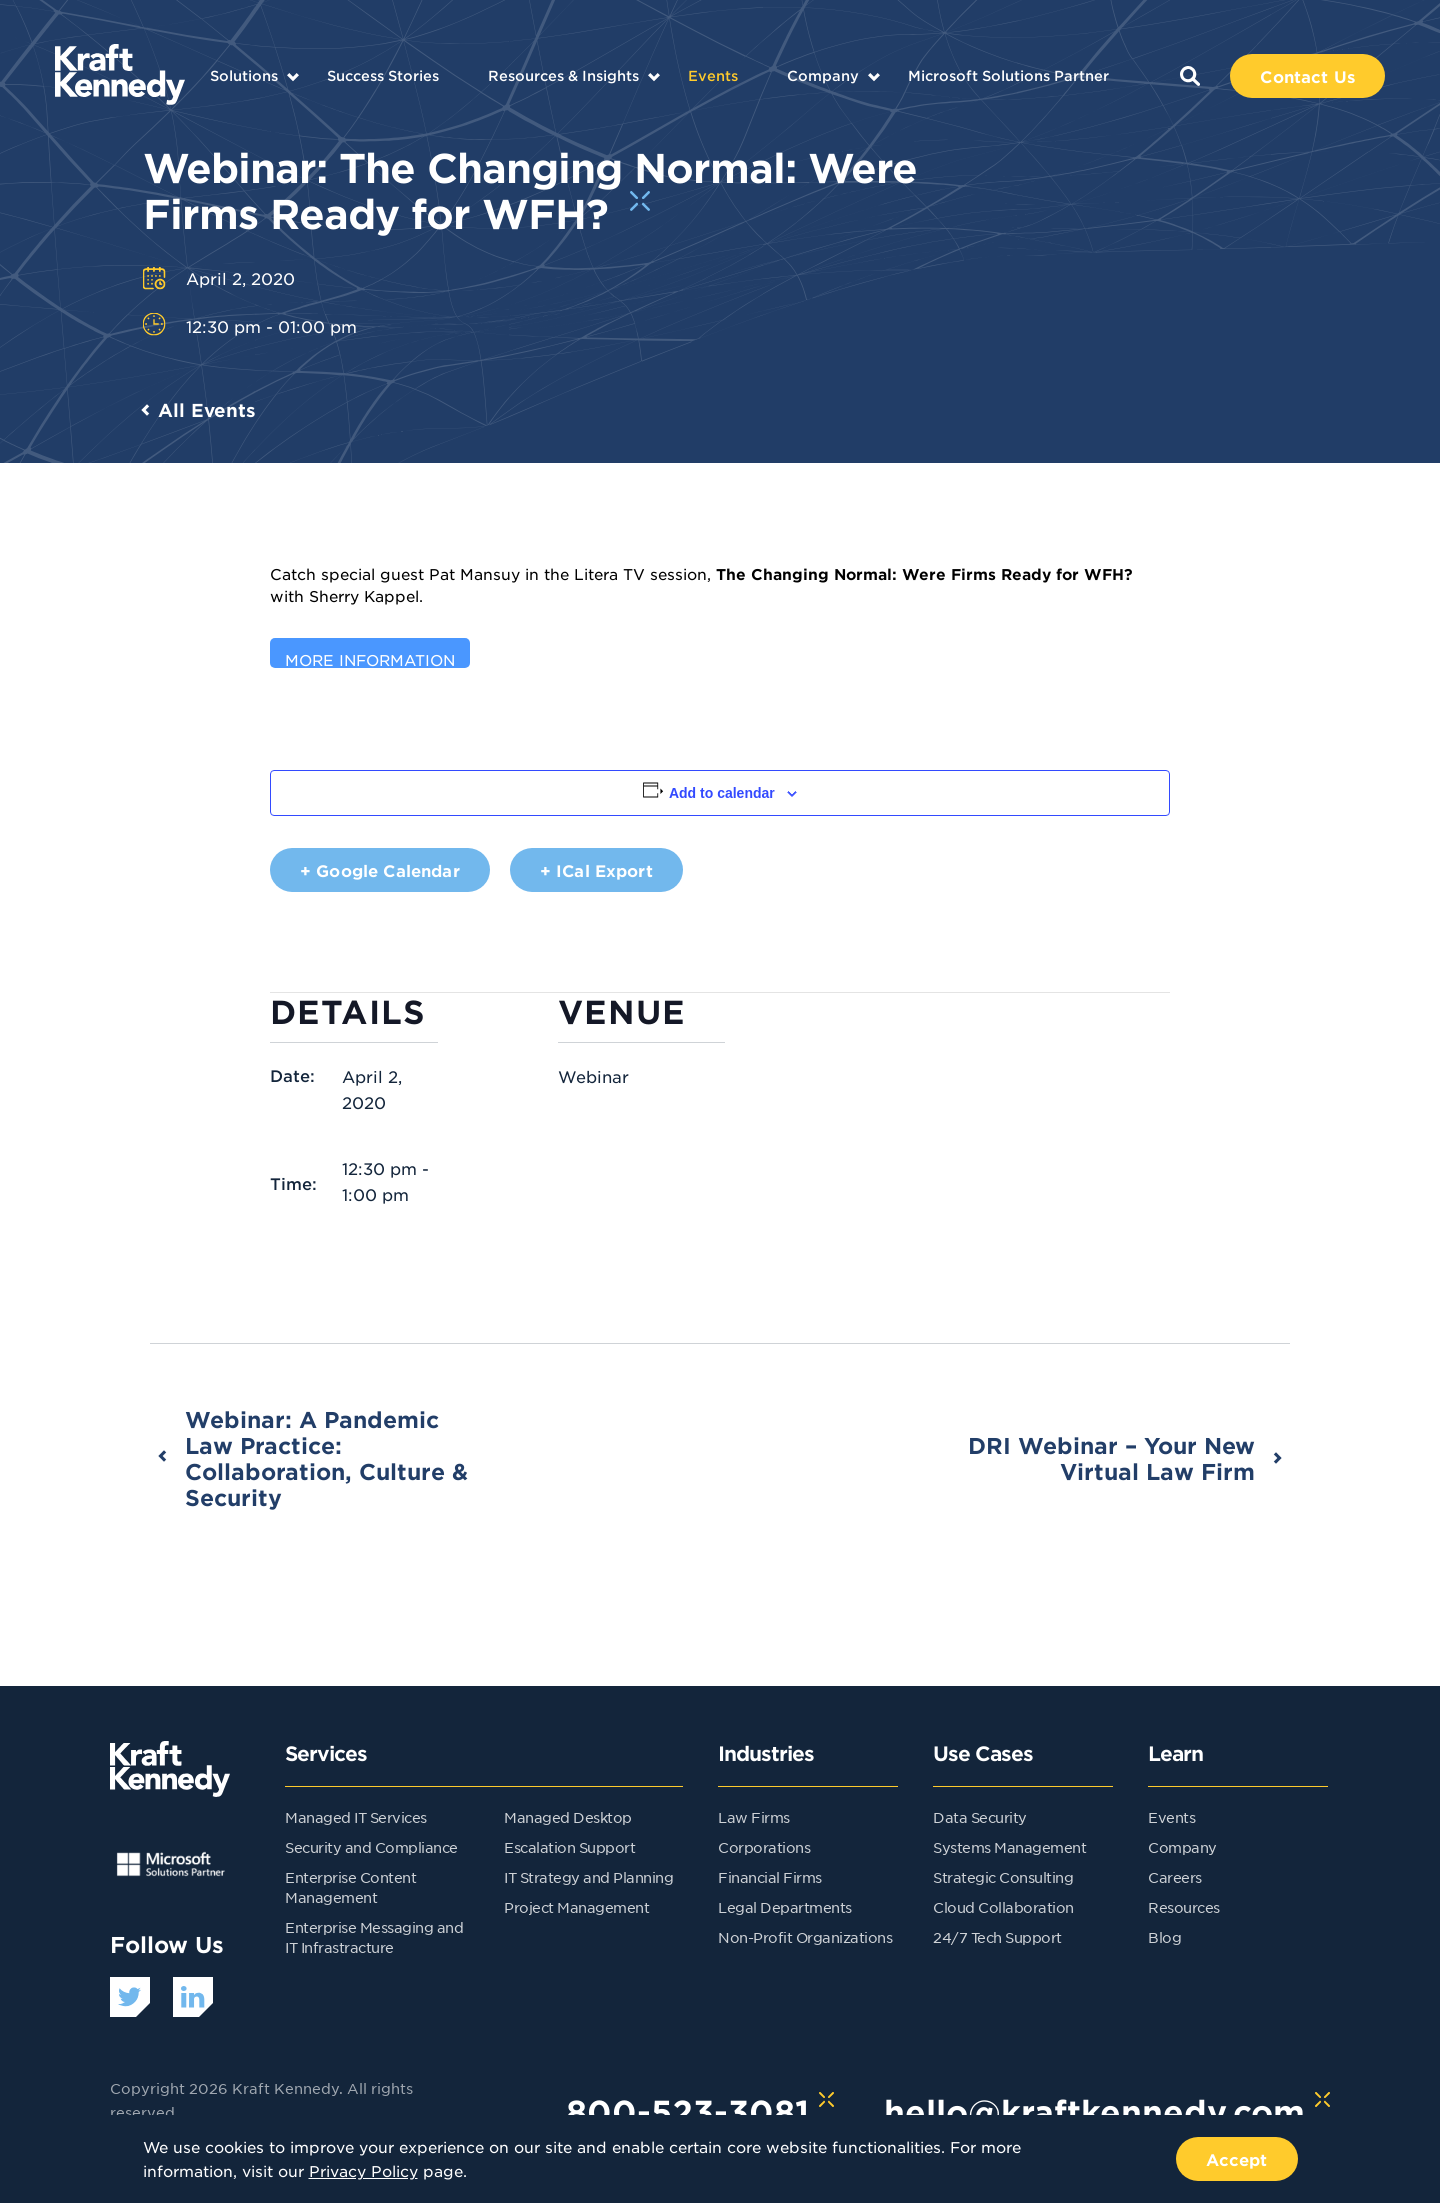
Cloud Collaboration (1003, 1907)
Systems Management (1009, 1847)
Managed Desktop (568, 1817)
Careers (1175, 1877)
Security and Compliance (371, 1847)
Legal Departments (785, 1907)
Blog (1164, 1937)
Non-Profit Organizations (805, 1937)
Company (823, 75)
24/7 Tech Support (997, 1937)
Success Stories (383, 75)
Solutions (244, 75)
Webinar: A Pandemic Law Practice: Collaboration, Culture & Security (326, 1458)
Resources (1184, 1907)
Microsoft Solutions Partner (1008, 75)
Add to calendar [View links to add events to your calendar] (722, 793)
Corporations (764, 1847)
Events (713, 75)
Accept (1237, 2159)
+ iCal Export (596, 870)
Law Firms (754, 1817)
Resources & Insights (563, 75)
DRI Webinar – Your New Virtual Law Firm (1111, 1458)
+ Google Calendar (380, 870)
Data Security (980, 1817)
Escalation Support (569, 1847)
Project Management (576, 1907)
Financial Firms (770, 1877)
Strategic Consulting (1003, 1877)
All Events (207, 410)
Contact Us (1307, 76)
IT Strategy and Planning (588, 1877)
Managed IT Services (356, 1817)
